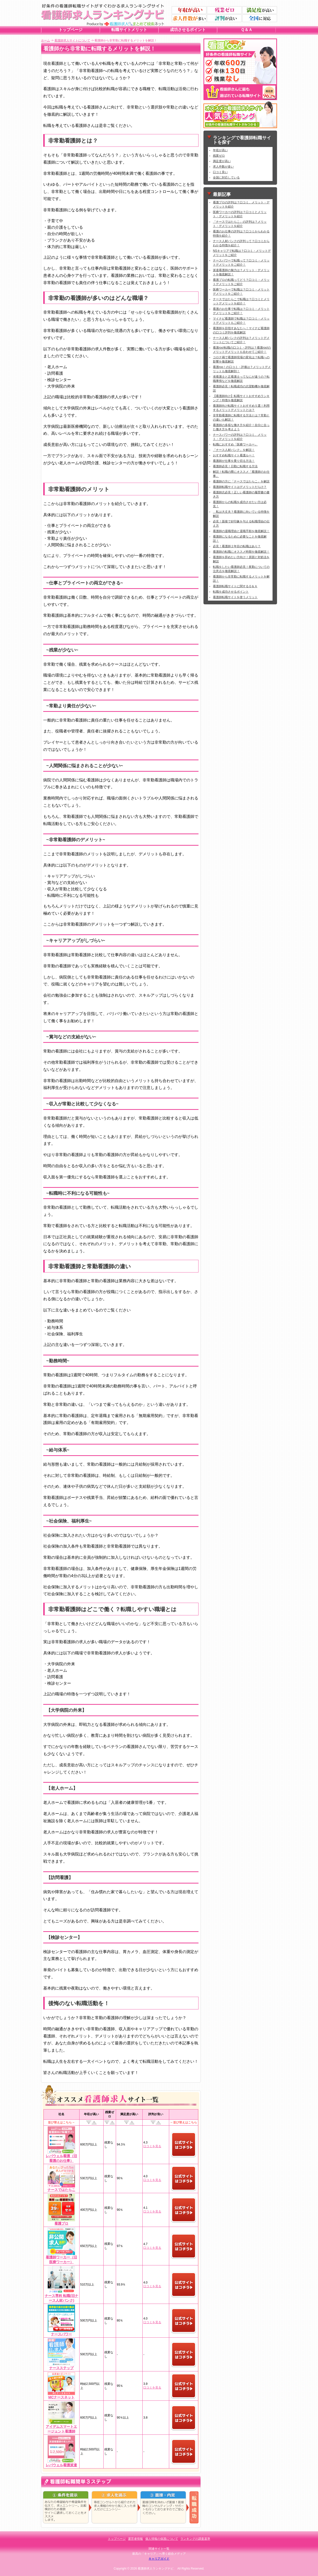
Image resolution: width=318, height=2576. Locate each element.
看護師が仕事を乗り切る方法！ (234, 461)
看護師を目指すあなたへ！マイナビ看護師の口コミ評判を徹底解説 (241, 330)
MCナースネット (61, 2397)
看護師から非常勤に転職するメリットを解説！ (241, 578)
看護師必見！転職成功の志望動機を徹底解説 (241, 388)
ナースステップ (61, 2368)
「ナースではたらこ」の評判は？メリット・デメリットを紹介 (240, 224)
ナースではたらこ (61, 2190)
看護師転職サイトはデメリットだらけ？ (240, 487)
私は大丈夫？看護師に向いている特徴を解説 (241, 514)
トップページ (70, 30)
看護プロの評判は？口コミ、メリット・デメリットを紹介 (241, 204)
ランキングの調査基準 (195, 2538)
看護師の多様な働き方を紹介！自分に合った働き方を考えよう (241, 427)
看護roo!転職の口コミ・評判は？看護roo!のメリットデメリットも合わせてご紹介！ (242, 350)
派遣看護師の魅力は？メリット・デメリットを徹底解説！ (241, 272)
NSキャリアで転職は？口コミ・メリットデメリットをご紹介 (242, 253)
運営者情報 (135, 2538)
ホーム (45, 40)
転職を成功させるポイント (231, 591)
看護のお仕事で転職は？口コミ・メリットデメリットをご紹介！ (241, 311)
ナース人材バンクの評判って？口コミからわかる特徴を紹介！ (241, 243)
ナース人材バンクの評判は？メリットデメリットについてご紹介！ (241, 340)
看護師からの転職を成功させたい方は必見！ (240, 504)
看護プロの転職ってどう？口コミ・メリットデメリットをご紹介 (241, 282)
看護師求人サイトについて (72, 40)
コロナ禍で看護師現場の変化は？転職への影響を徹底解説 (241, 359)
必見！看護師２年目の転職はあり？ (237, 546)
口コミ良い (220, 172)
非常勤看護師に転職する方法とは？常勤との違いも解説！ (241, 417)
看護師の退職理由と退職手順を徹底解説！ (241, 531)
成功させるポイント (188, 30)
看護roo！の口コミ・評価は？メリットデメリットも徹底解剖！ (242, 369)
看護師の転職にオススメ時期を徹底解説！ (241, 551)
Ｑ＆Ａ (246, 30)
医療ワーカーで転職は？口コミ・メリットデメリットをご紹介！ (241, 291)
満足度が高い (222, 161)
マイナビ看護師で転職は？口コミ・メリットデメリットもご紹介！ (241, 321)
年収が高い (220, 150)
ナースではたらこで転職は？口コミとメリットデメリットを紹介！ (241, 301)
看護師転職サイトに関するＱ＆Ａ (235, 586)
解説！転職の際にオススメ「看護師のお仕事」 (241, 474)
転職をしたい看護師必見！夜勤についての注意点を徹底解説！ (241, 569)
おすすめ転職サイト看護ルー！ (234, 455)
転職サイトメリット (129, 30)
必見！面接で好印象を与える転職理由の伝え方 (241, 523)
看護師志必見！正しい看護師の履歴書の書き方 (241, 494)
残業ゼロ (219, 155)
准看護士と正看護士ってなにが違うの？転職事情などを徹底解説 (241, 379)
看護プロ (61, 2223)
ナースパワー (61, 2334)
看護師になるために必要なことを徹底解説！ (240, 539)
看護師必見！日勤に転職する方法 (235, 466)
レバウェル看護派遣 (61, 2465)
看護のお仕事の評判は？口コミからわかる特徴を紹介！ (241, 233)
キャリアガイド (159, 2558)
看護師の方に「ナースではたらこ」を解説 (241, 481)
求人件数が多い (223, 166)
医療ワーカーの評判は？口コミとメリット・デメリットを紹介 (240, 214)
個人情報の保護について (161, 2538)
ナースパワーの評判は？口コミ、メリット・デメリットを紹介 (240, 437)
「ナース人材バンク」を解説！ (234, 450)
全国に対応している (226, 177)
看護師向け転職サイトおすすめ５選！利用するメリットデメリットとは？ (241, 408)
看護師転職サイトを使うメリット (235, 597)
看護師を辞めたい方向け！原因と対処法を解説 (241, 559)
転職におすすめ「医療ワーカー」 (235, 444)
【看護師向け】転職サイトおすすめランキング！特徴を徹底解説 (241, 398)
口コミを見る (152, 2146)
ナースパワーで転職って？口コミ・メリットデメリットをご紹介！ (241, 262)
